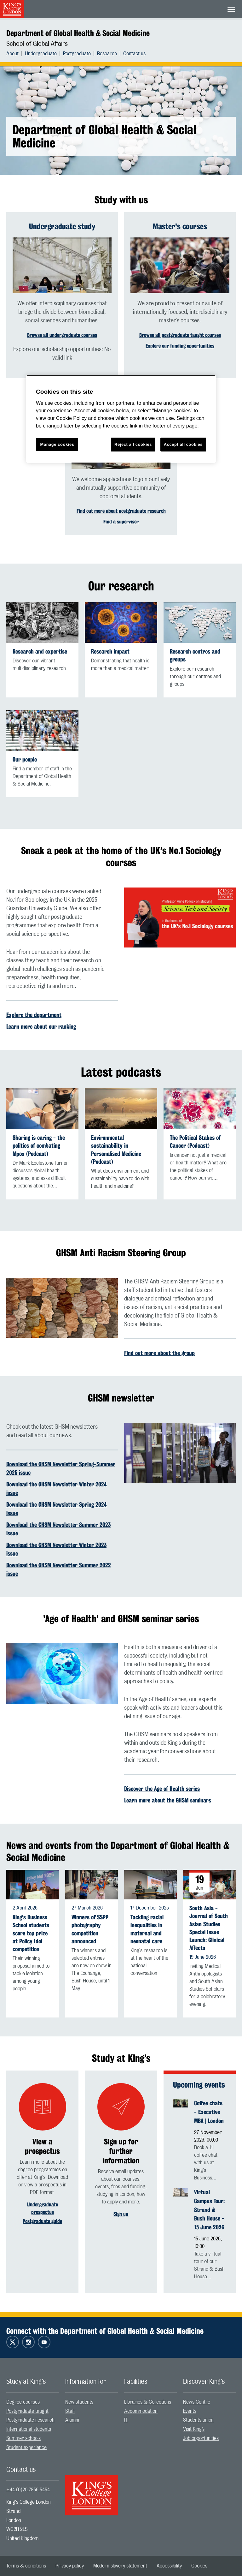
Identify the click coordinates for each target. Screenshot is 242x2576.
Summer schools (23, 2438)
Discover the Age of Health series (162, 1788)
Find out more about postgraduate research (121, 511)
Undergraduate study (62, 226)
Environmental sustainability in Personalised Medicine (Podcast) (116, 1150)
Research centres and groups (195, 655)
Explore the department (33, 1015)
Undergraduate (41, 53)
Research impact (110, 651)
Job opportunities (201, 2438)
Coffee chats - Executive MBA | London (209, 2112)
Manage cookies (57, 444)
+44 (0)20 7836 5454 (28, 2489)
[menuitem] (15, 53)
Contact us (134, 53)
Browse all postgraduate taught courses (180, 335)
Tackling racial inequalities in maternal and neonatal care (147, 1929)
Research (107, 53)
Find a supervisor (121, 521)
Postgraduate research (30, 2420)
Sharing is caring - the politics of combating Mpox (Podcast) (39, 1145)
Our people (25, 759)
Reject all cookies (133, 444)
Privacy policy (69, 2565)
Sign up (120, 2214)
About (12, 53)
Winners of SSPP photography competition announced (90, 1929)
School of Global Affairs (37, 44)
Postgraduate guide (42, 2221)
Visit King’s (194, 2429)
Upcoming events (199, 2084)
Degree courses (23, 2402)
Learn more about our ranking (41, 1026)
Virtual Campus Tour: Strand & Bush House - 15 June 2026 (209, 2210)
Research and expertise (40, 651)
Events (189, 2411)
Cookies (199, 2565)
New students (79, 2402)
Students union (198, 2420)
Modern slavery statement (120, 2565)
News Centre (196, 2402)
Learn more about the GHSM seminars (167, 1800)
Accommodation (141, 2411)
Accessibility (169, 2565)
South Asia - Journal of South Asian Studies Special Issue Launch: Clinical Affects (208, 1928)
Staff (70, 2411)
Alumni (72, 2420)
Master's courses (180, 226)
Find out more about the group (159, 1353)
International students (28, 2429)
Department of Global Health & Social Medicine (78, 33)
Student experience (26, 2447)
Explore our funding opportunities (180, 346)
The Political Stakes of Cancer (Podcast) (195, 1142)
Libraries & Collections (147, 2402)
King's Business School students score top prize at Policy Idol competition (31, 1933)
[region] (121, 419)
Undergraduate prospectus (42, 2208)
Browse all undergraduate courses (62, 335)
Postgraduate (77, 53)
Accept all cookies (183, 444)
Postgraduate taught (27, 2411)
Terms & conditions (26, 2565)
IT (126, 2420)
